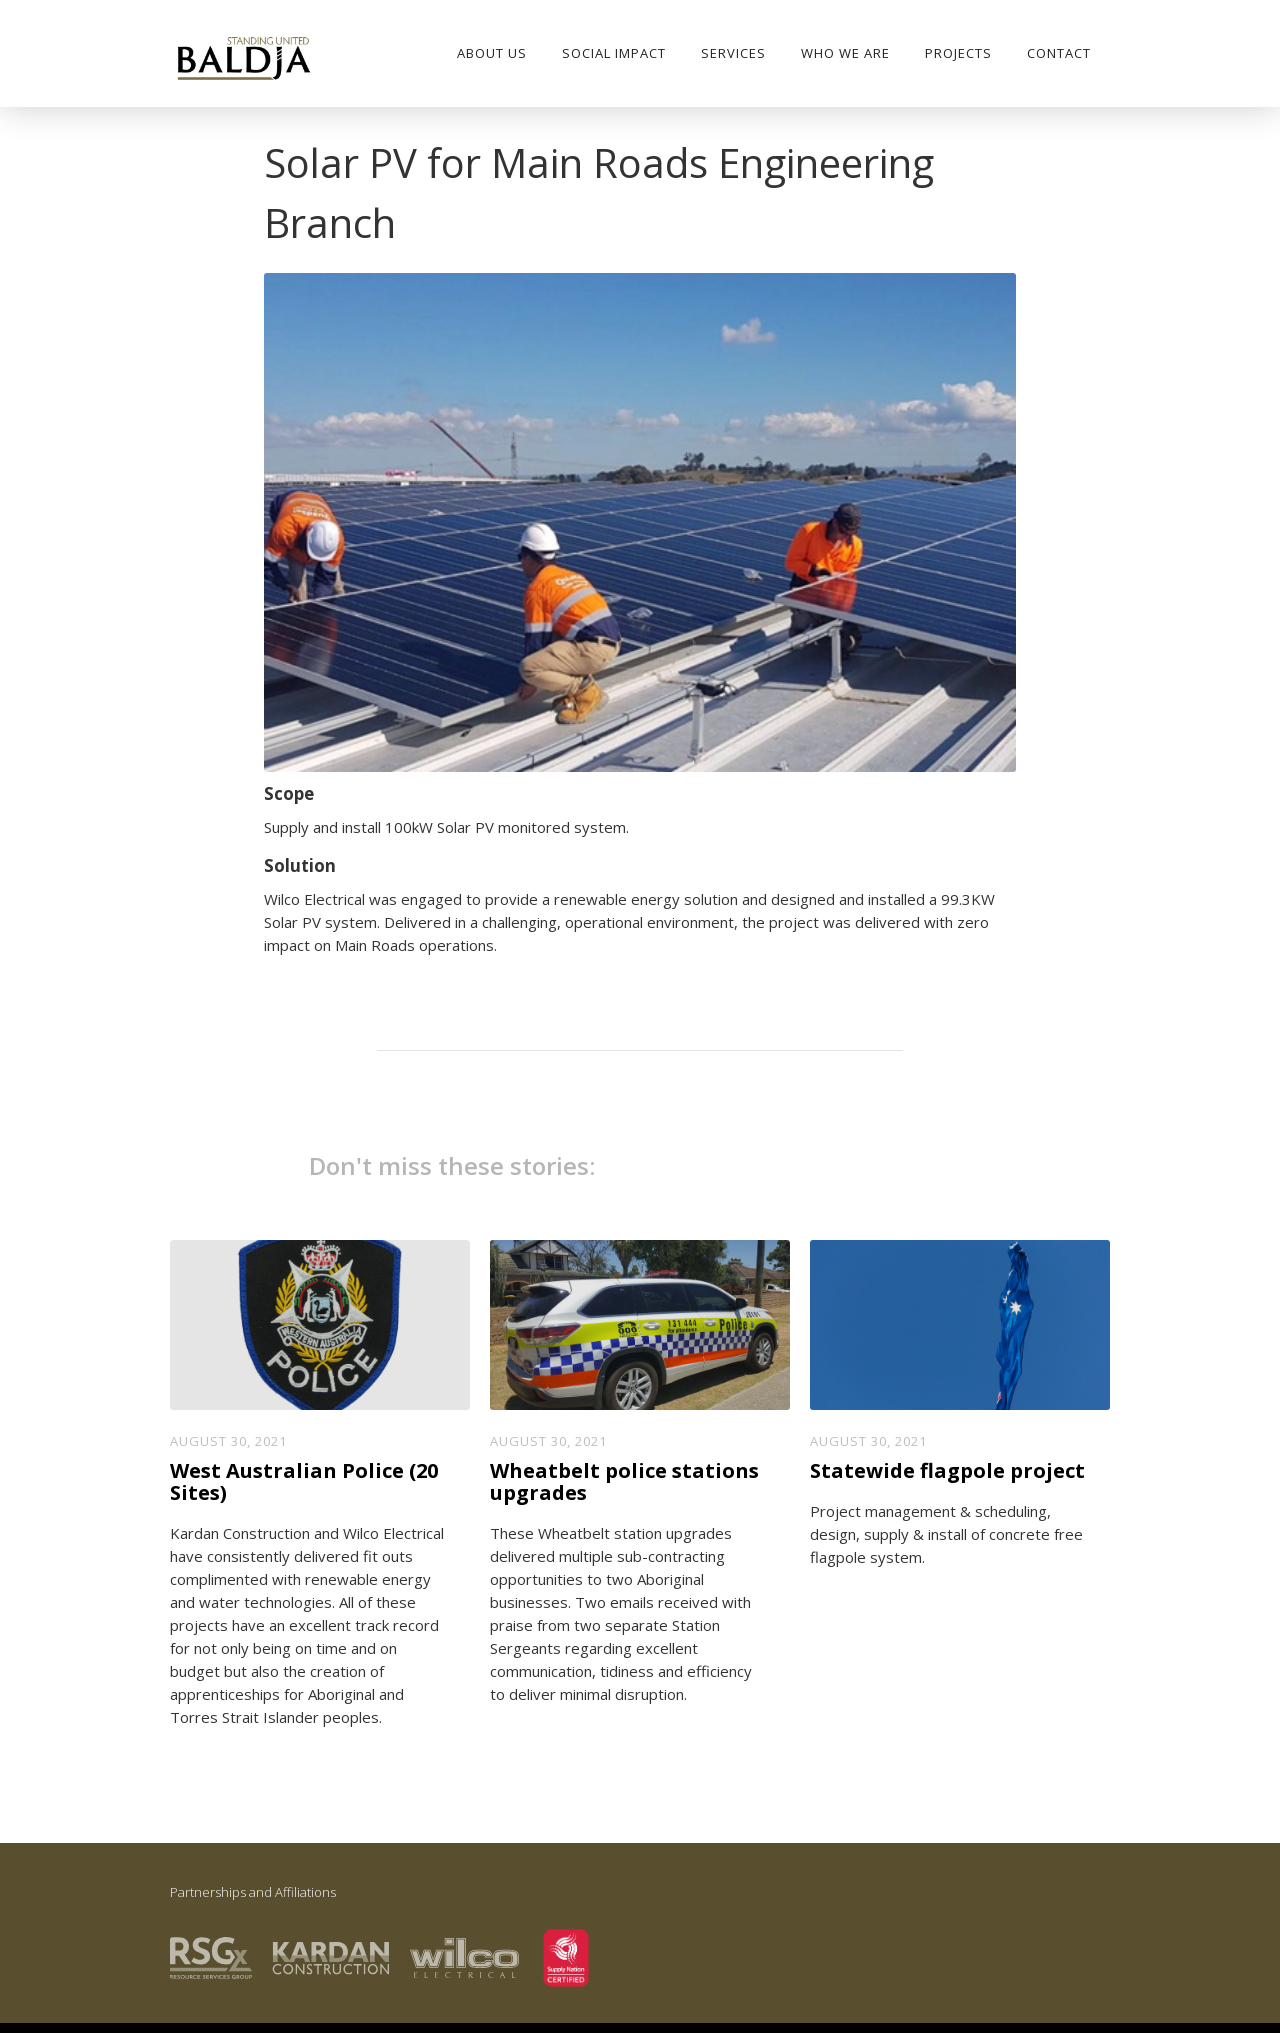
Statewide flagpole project (947, 1471)
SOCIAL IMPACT (614, 53)
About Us (492, 53)
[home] (243, 59)
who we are (845, 53)
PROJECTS (958, 53)
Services (733, 53)
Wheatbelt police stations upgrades (624, 1482)
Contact (1059, 53)
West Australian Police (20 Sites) (304, 1482)
